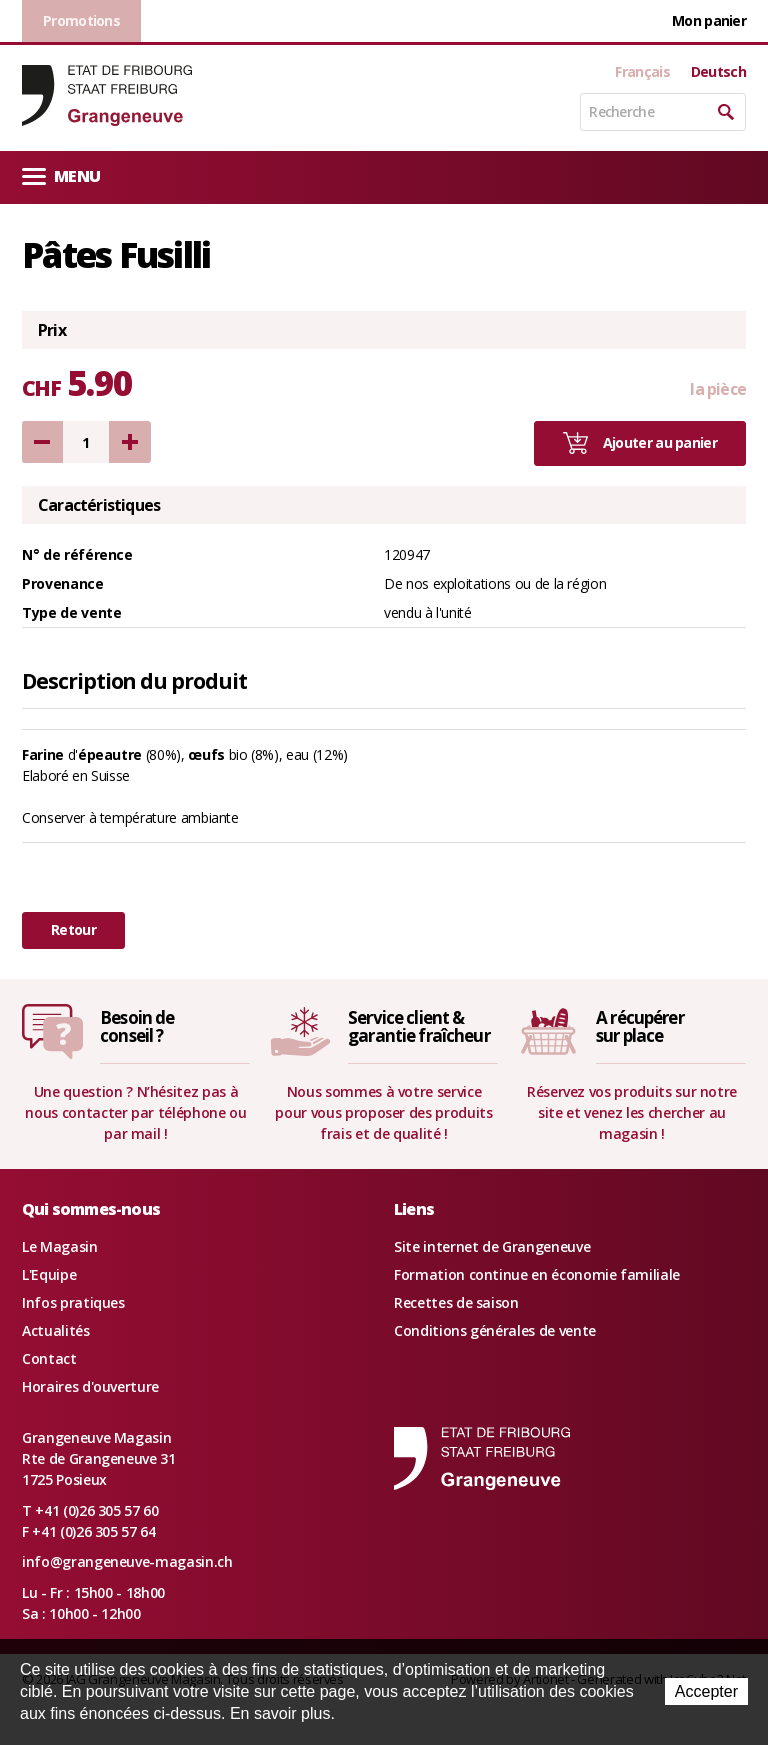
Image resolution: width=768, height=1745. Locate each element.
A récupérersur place (640, 1027)
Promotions (81, 20)
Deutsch (718, 72)
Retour (73, 929)
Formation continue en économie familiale (537, 1274)
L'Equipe (49, 1274)
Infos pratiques (73, 1302)
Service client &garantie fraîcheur (419, 1027)
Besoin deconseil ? (137, 1027)
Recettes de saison (456, 1302)
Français (642, 72)
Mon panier (709, 20)
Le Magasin (60, 1246)
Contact (49, 1358)
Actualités (56, 1330)
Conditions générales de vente (495, 1330)
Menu (61, 175)
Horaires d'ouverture (90, 1386)
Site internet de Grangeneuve (492, 1246)
